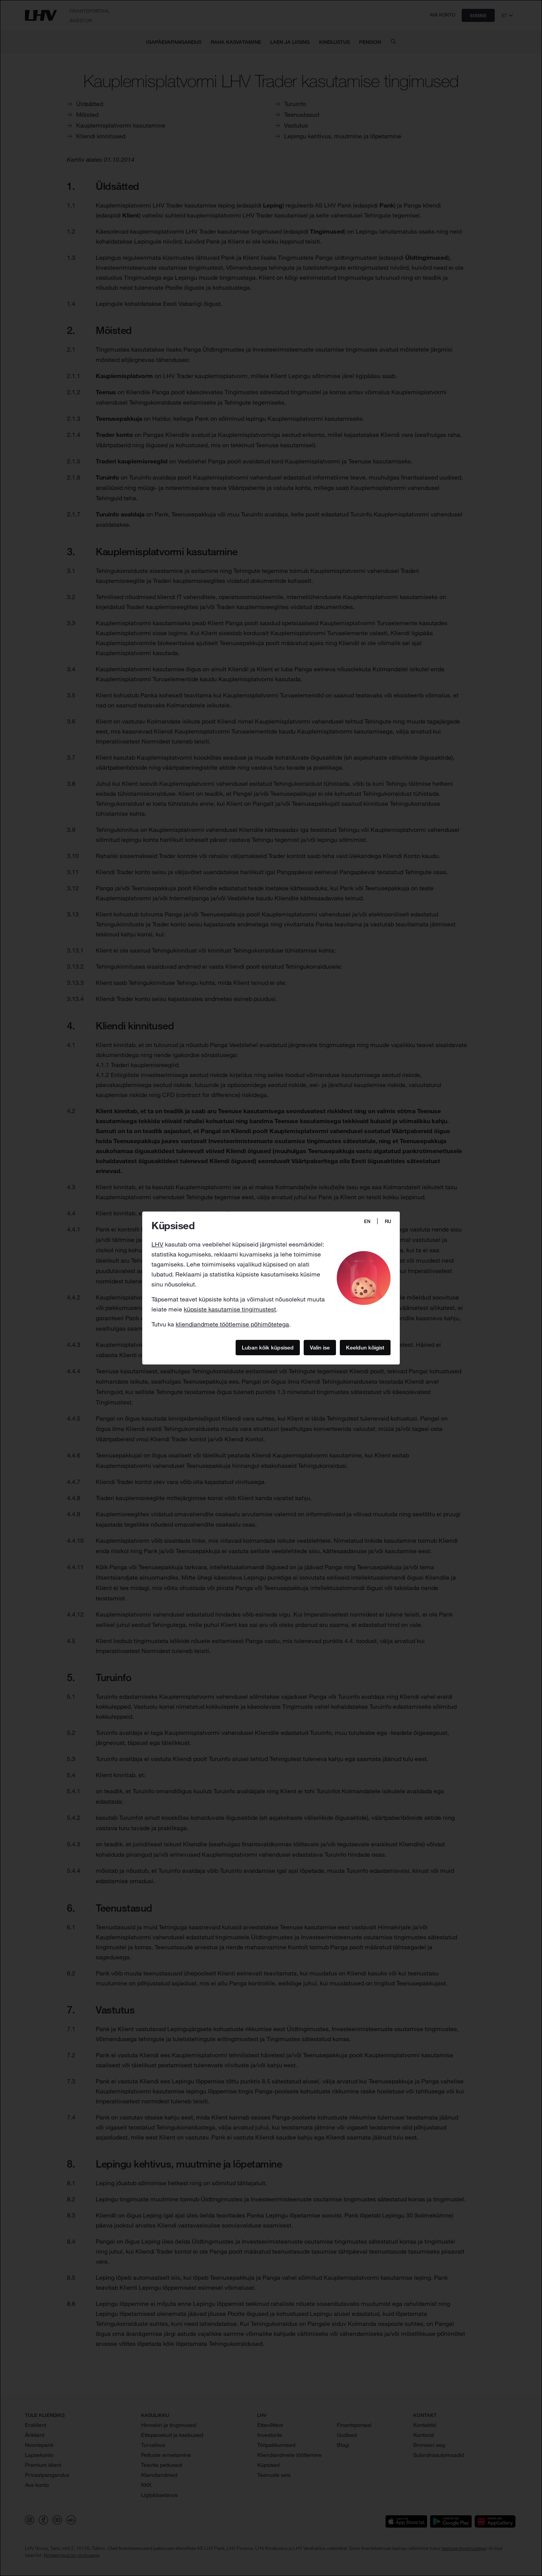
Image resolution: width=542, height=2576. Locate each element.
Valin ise (320, 1347)
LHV (157, 1244)
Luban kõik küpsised (268, 1347)
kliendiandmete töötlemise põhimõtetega (232, 1324)
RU (388, 1221)
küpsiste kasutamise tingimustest (230, 1309)
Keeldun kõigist (365, 1347)
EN (367, 1221)
